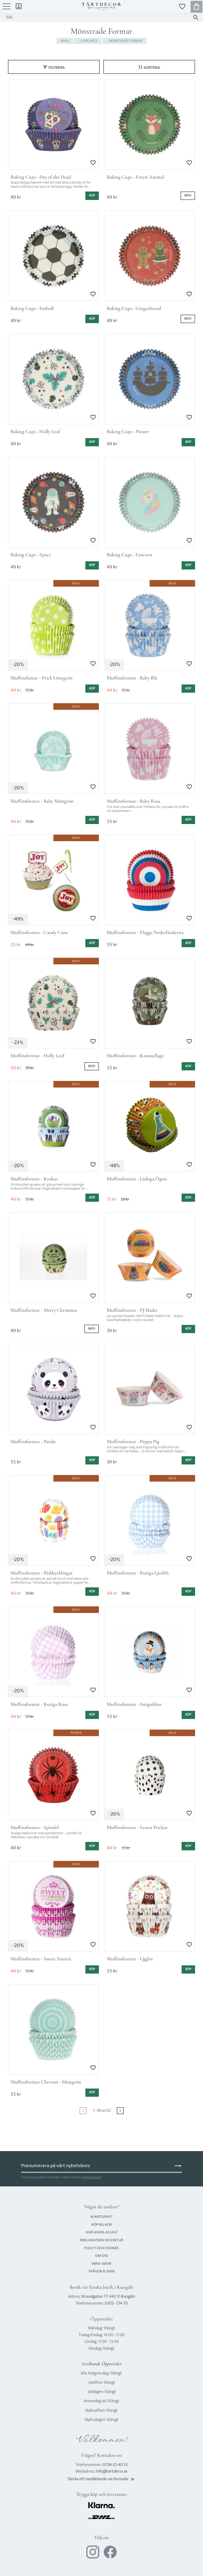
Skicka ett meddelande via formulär (101, 2479)
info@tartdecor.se (111, 2471)
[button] (7, 9)
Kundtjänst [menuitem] (101, 2216)
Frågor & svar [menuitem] (101, 2271)
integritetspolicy (91, 2177)
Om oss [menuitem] (101, 2255)
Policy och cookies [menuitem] (101, 2248)
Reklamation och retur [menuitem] (101, 2240)
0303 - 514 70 (116, 2303)
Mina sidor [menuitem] (18, 6)
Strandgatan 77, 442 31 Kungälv (108, 2296)
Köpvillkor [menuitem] (101, 2224)
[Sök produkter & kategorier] (96, 17)
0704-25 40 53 (115, 2464)
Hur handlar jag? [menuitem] (102, 2232)
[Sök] (196, 17)
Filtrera (56, 67)
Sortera (152, 67)
